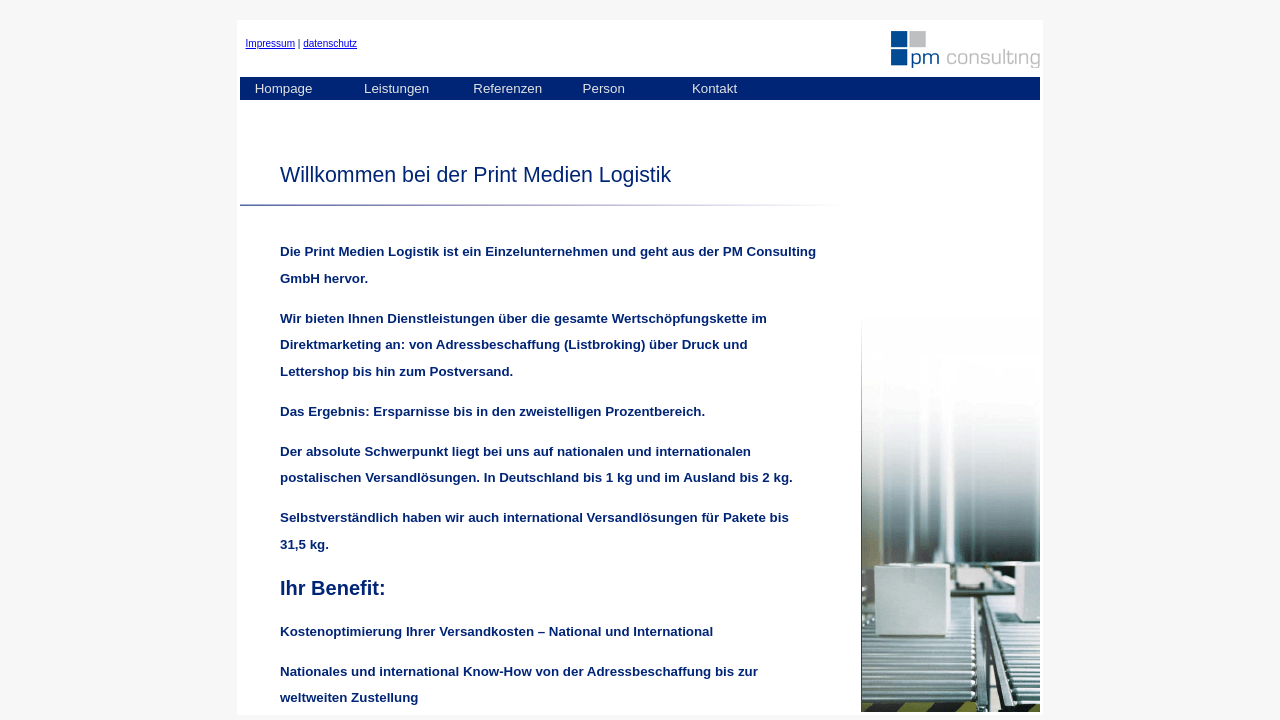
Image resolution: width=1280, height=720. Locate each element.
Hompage (284, 88)
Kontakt (714, 88)
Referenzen (507, 88)
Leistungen (396, 88)
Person (604, 88)
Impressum (270, 43)
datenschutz (330, 43)
